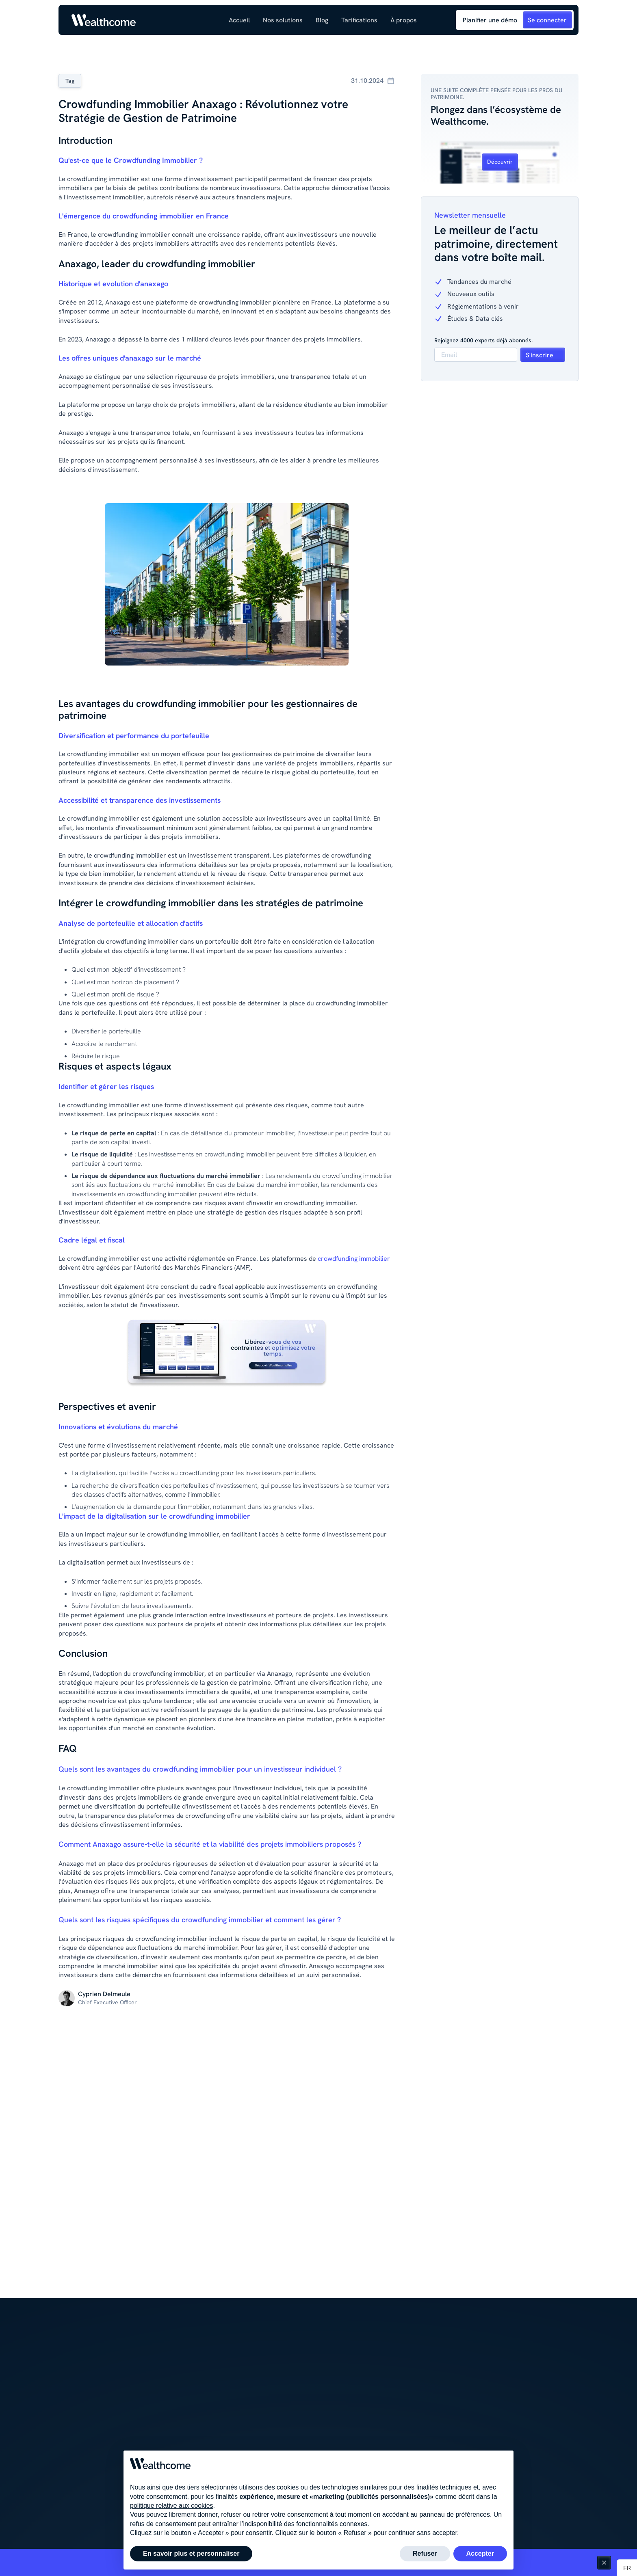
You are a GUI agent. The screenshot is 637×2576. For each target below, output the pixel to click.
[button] (283, 20)
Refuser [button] (425, 2553)
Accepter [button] (480, 2553)
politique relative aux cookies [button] (171, 2505)
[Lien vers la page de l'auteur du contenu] (104, 1994)
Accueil (239, 20)
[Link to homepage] (104, 20)
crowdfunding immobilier (354, 1258)
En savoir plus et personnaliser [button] (191, 2553)
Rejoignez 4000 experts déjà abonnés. (483, 340)
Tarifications (359, 20)
